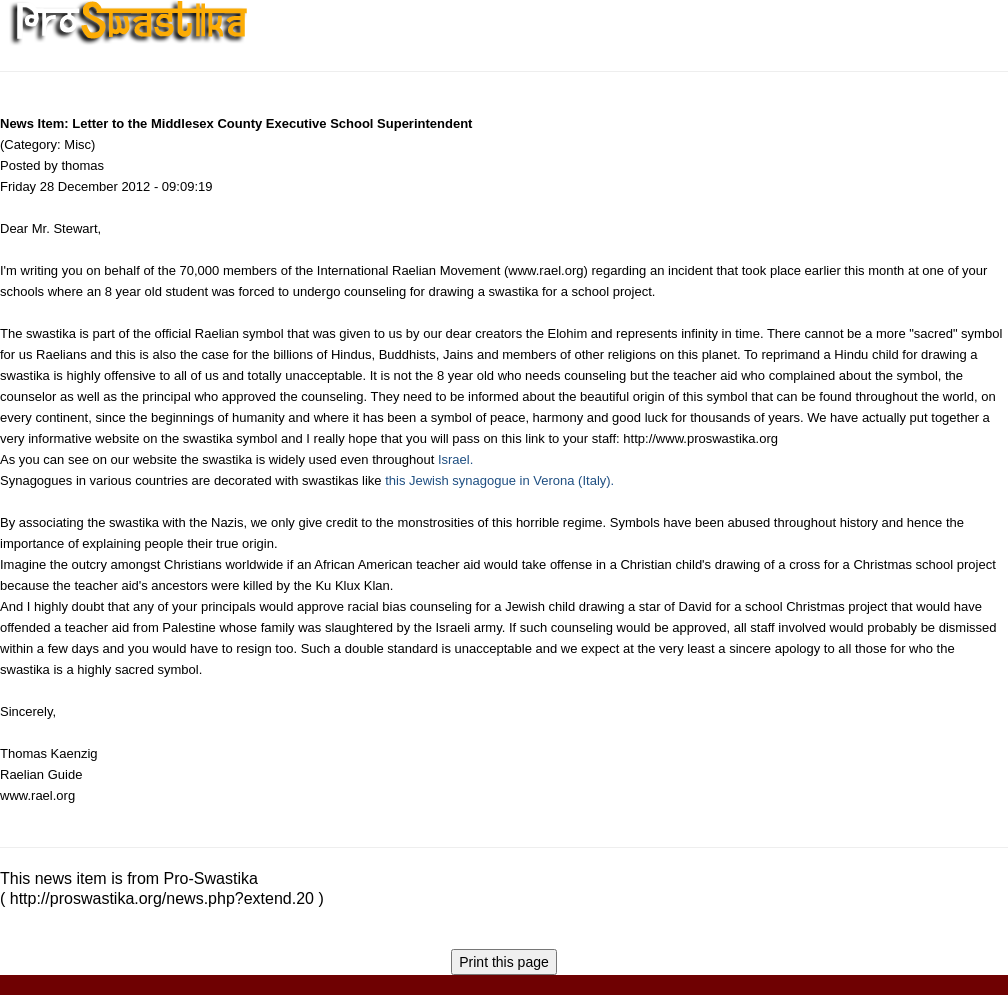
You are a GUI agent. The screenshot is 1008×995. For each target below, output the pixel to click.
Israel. (455, 459)
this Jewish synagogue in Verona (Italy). (499, 480)
